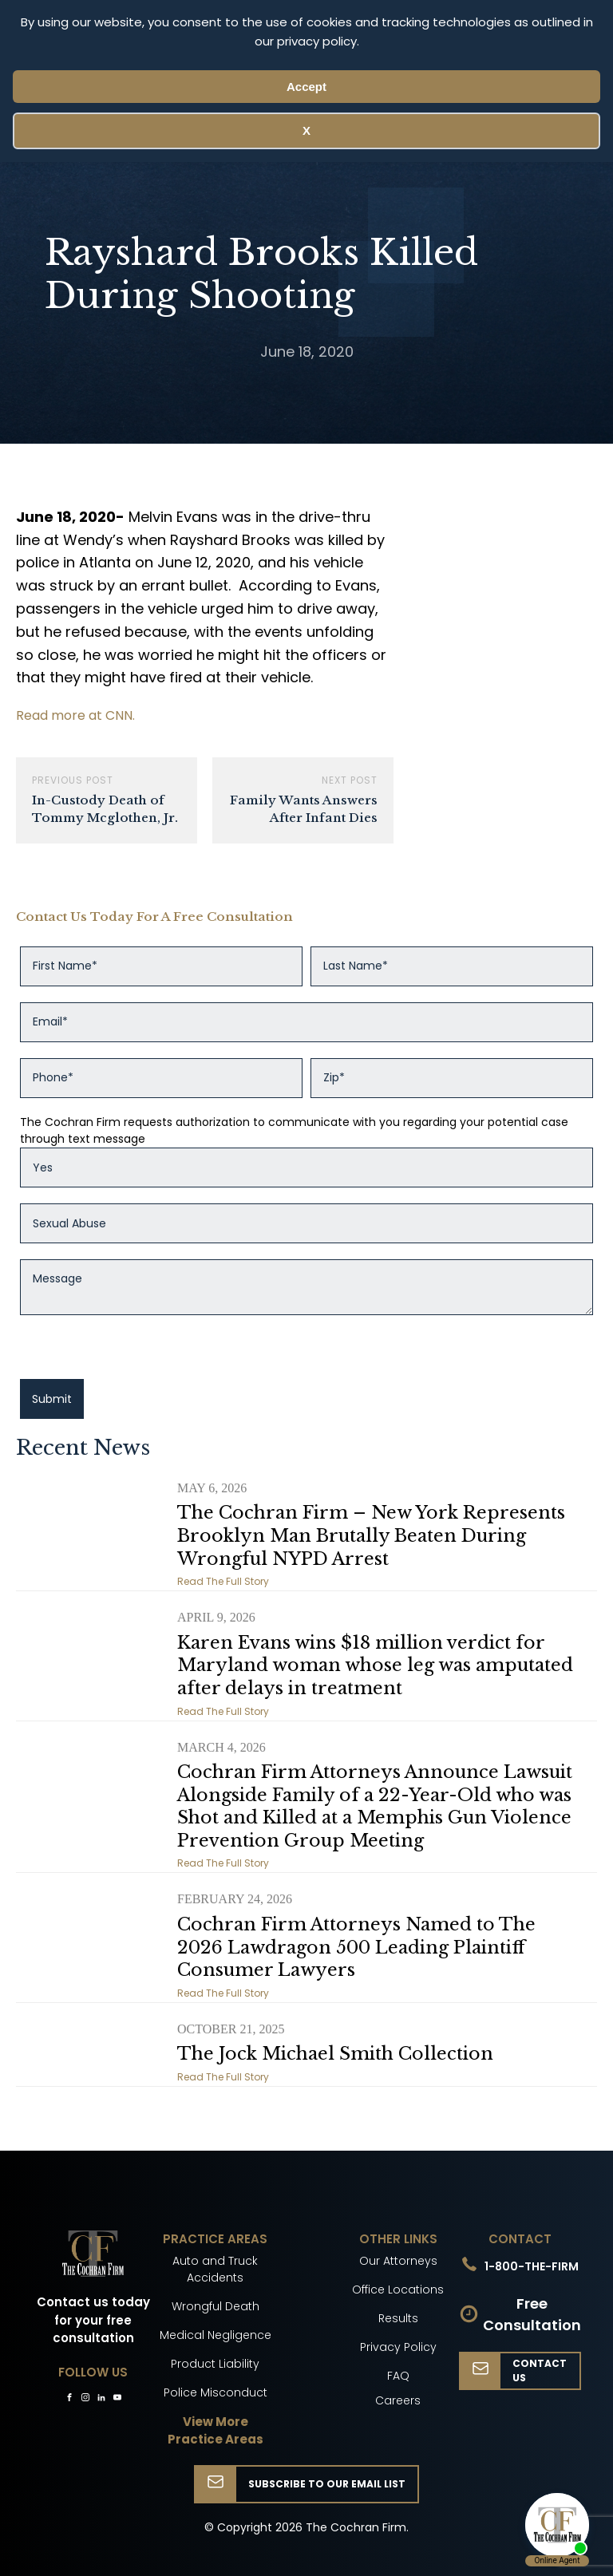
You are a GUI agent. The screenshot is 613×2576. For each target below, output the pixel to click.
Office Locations (398, 2289)
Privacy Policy (398, 2347)
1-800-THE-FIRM (531, 2266)
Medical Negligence (215, 2335)
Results (398, 2318)
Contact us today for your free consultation (93, 2320)
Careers (398, 2400)
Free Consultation (532, 2314)
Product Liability (215, 2364)
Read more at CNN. (75, 715)
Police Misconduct (215, 2392)
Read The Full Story (223, 1581)
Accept (306, 86)
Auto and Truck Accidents (215, 2269)
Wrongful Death (215, 2306)
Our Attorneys (398, 2261)
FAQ (398, 2376)
